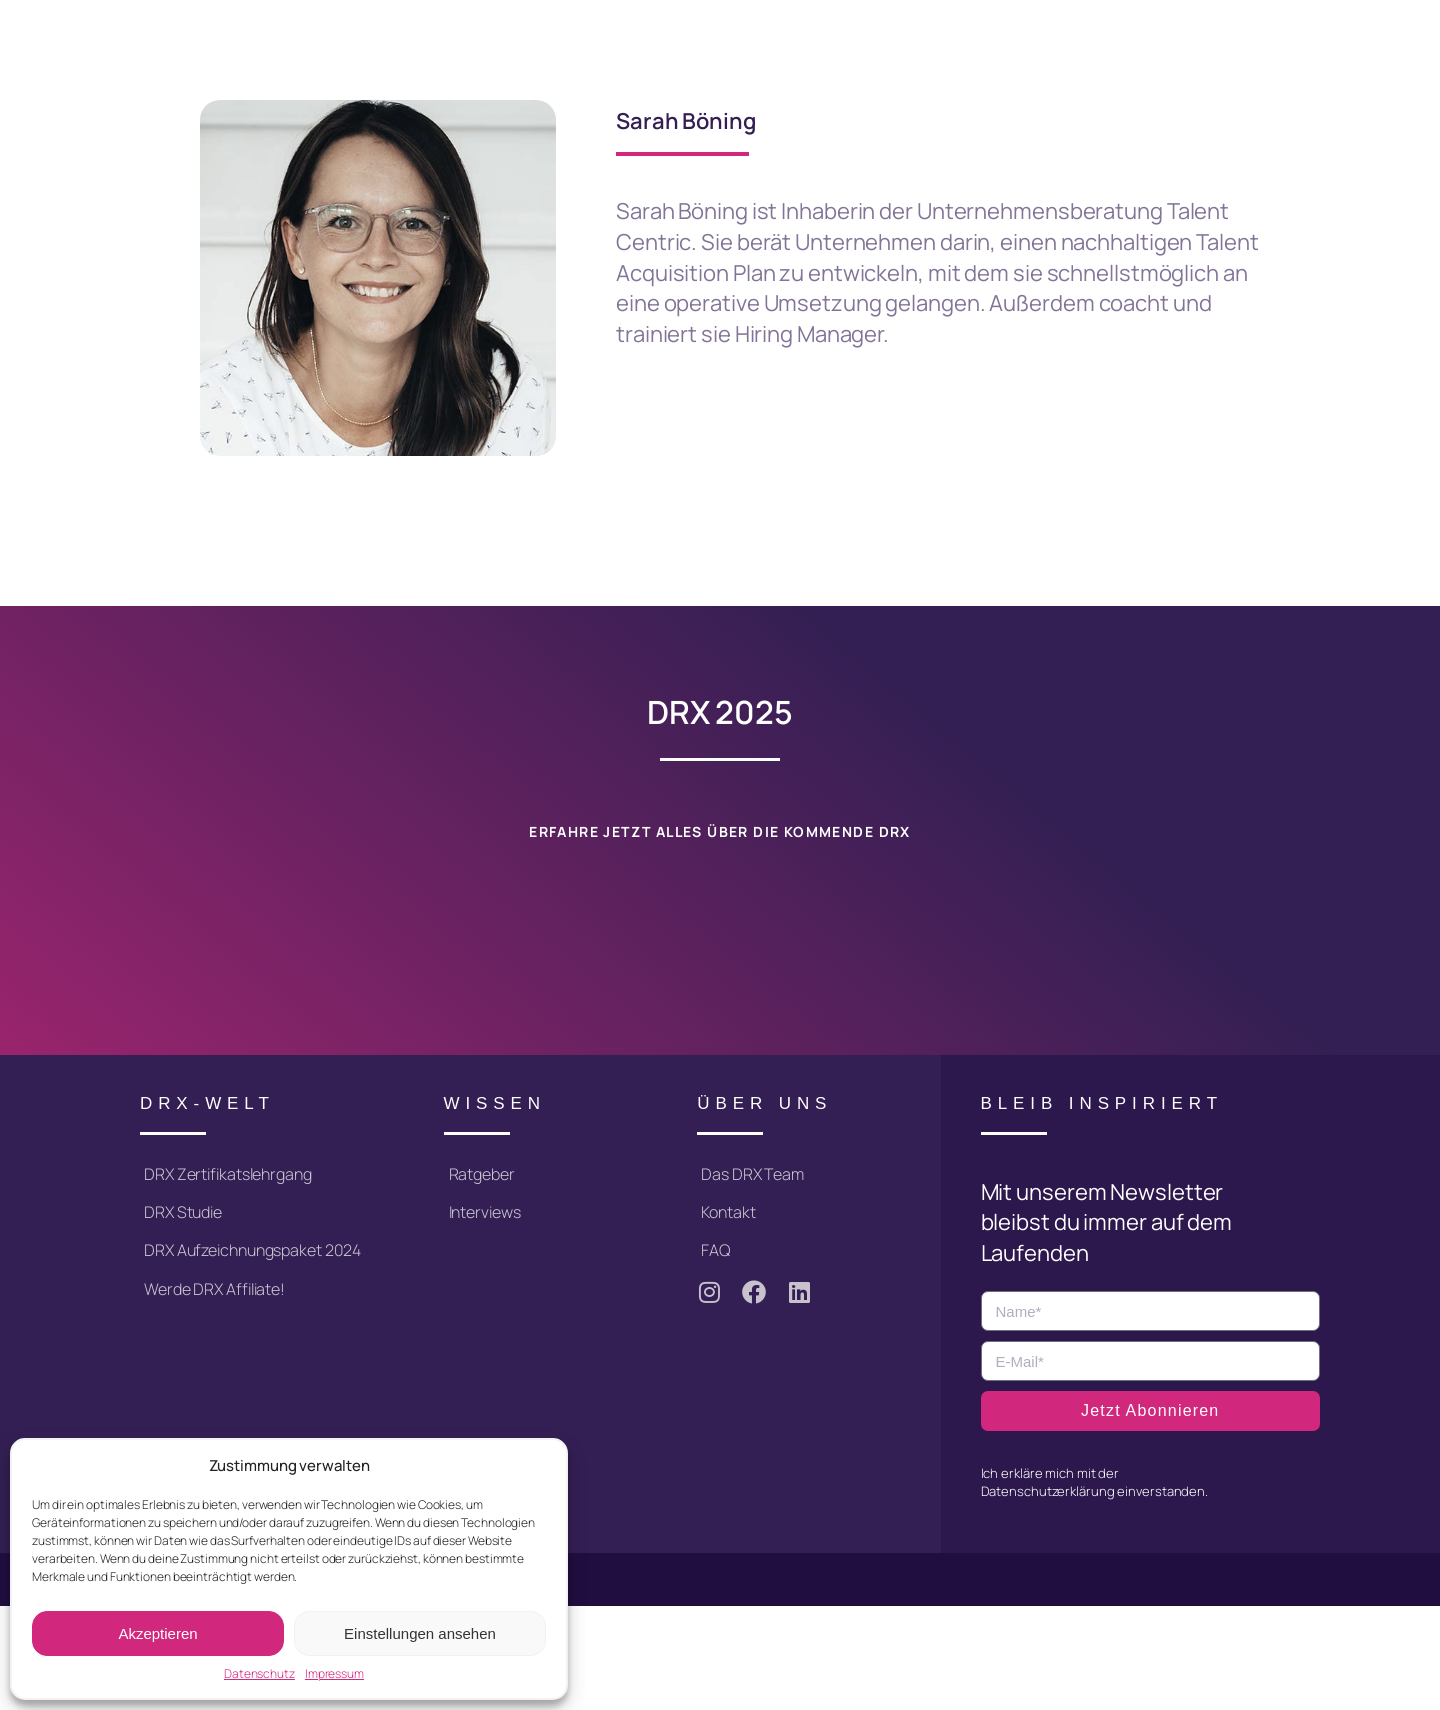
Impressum (334, 1674)
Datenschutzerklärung (1048, 1491)
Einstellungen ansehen (420, 1633)
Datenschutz (259, 1674)
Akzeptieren (157, 1633)
